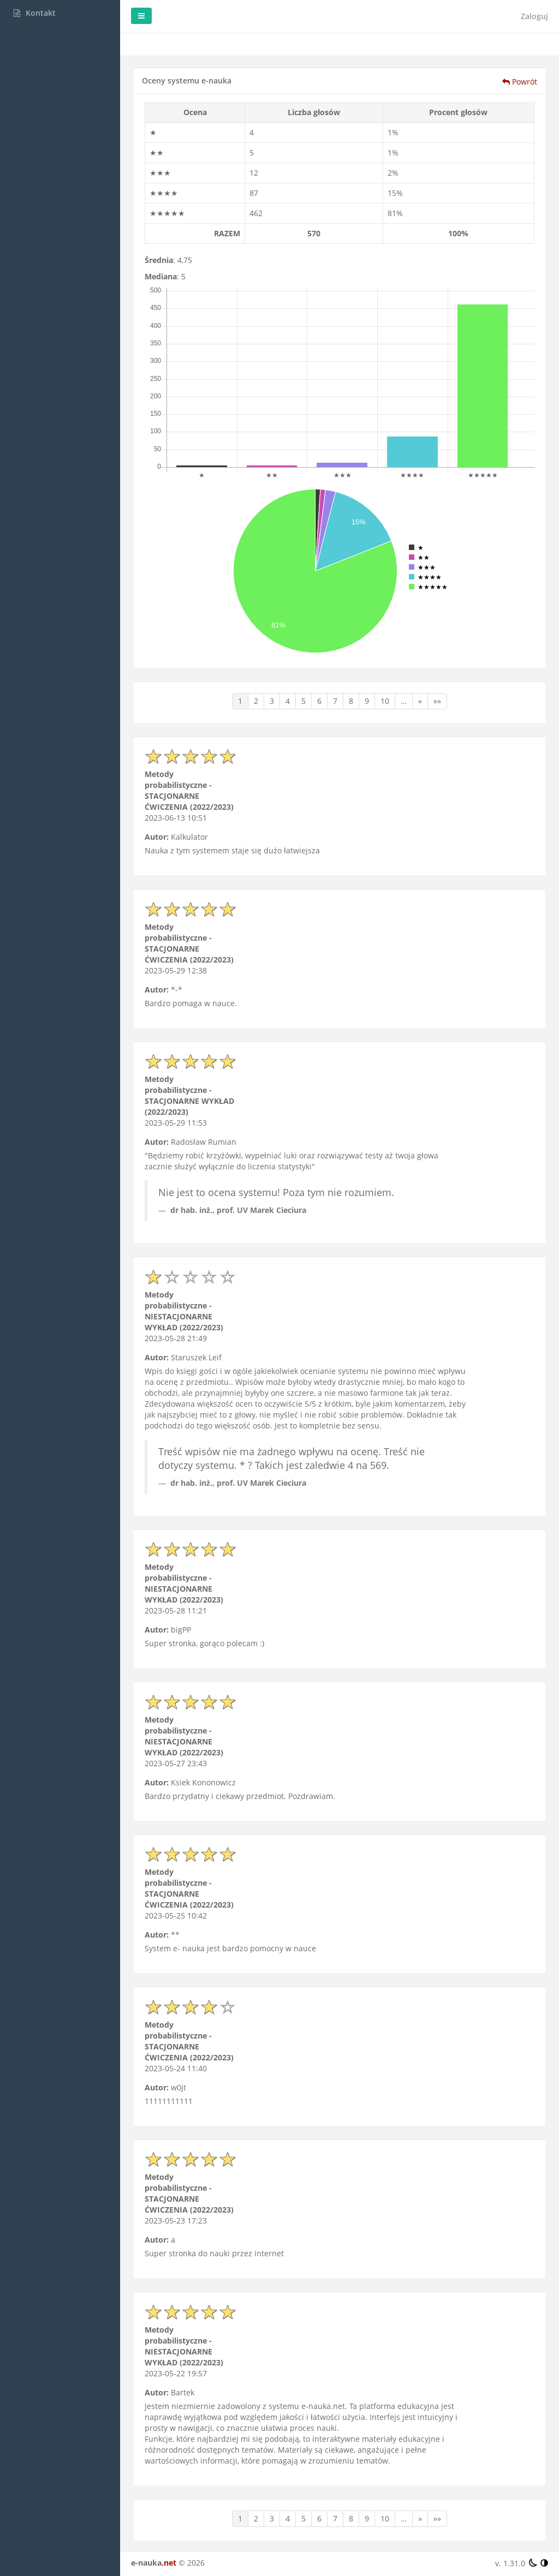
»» (437, 701)
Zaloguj (534, 16)
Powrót (519, 81)
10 (384, 701)
